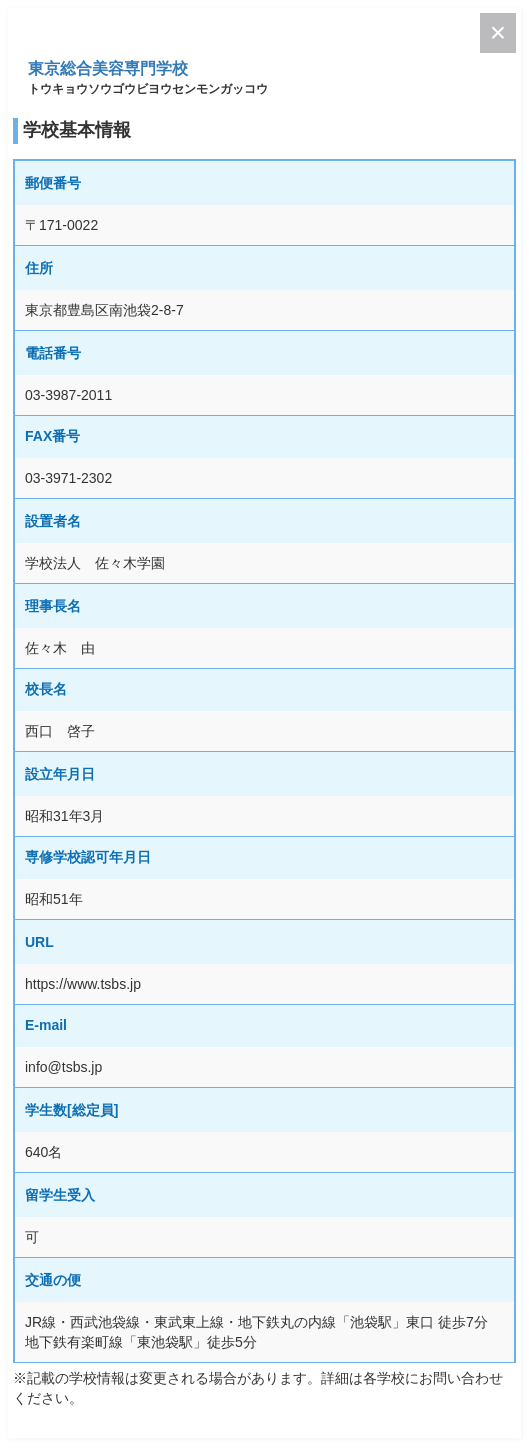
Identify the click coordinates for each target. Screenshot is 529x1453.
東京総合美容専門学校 (108, 68)
